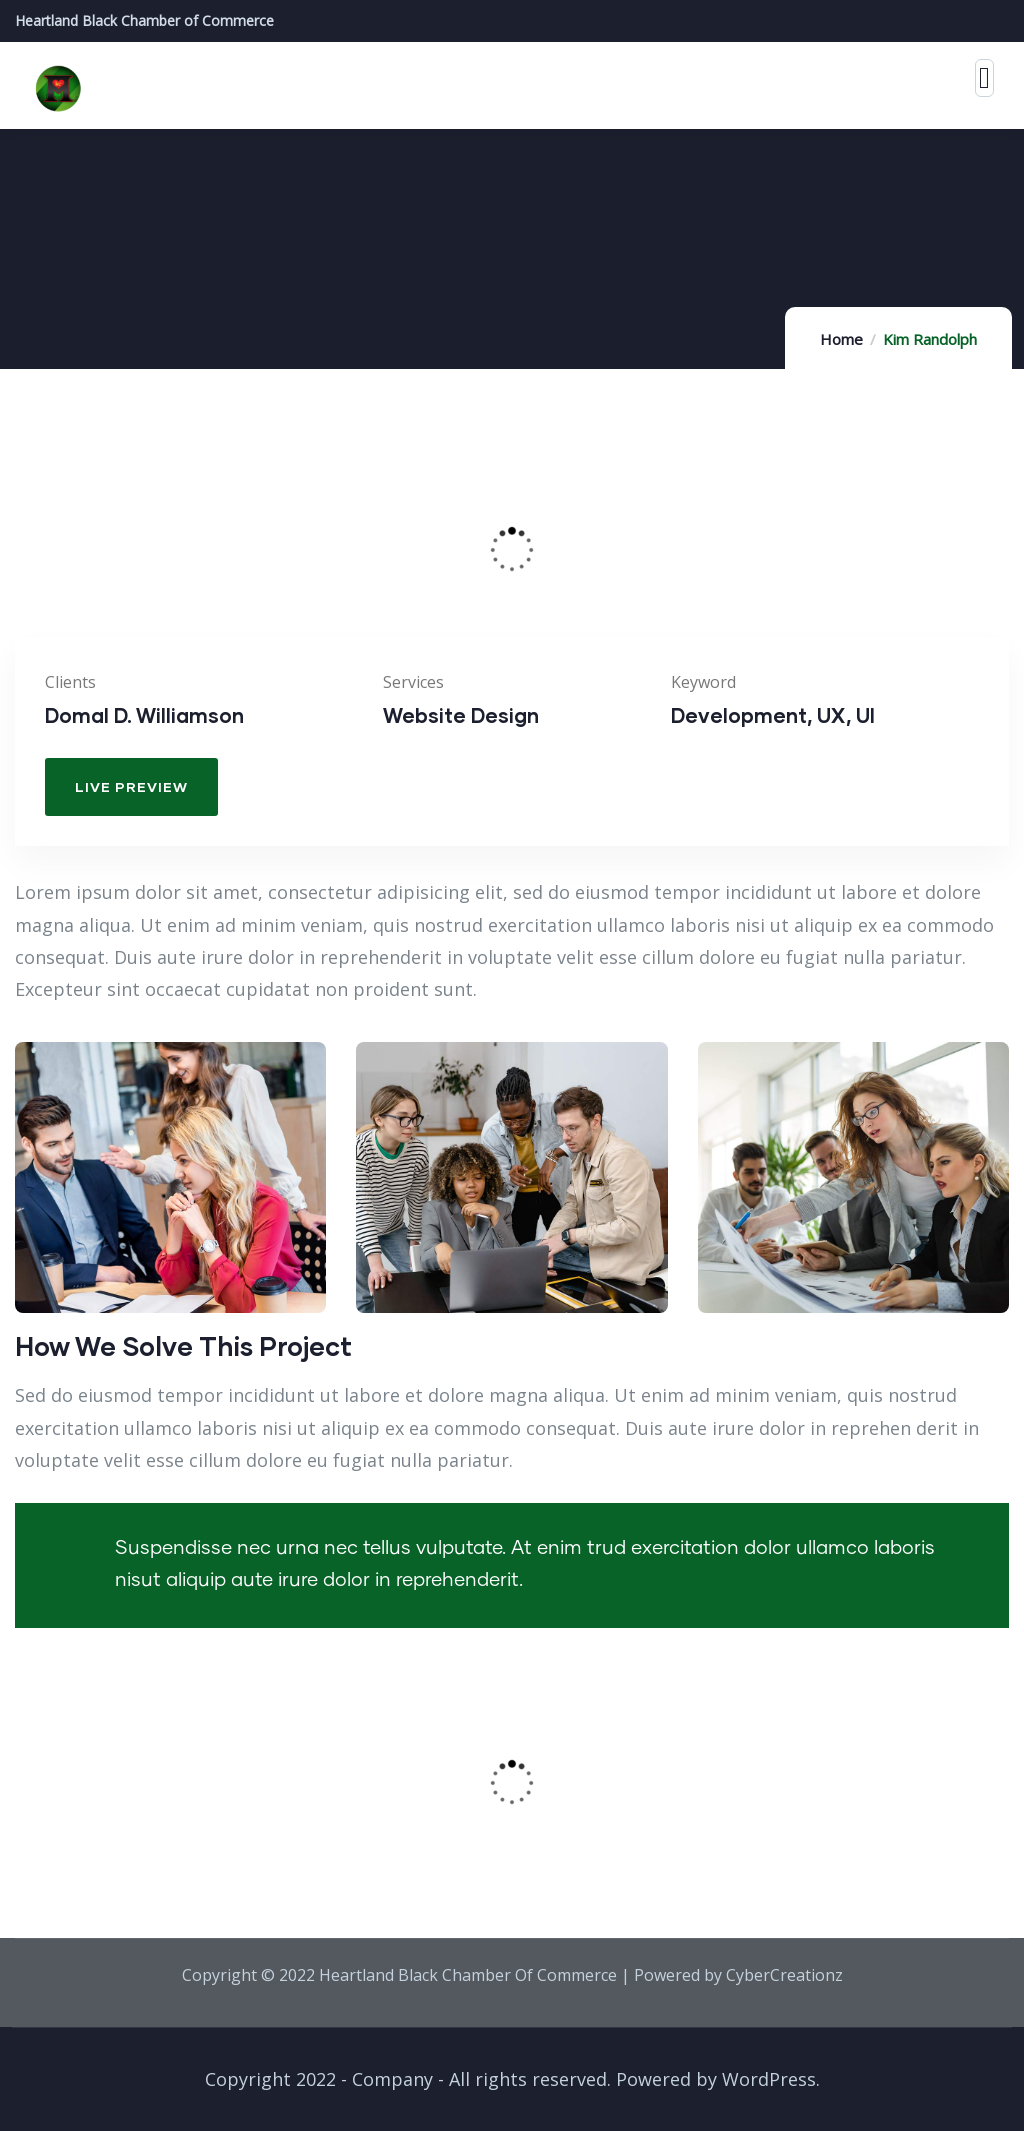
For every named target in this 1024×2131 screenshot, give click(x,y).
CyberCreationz (784, 1975)
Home (841, 339)
